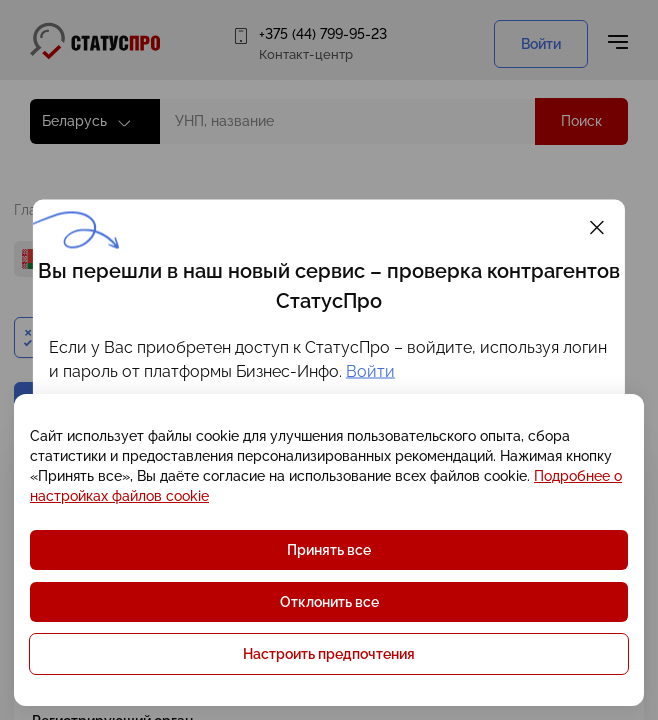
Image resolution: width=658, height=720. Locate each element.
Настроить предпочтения (329, 654)
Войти (370, 371)
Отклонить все (329, 602)
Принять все (329, 550)
